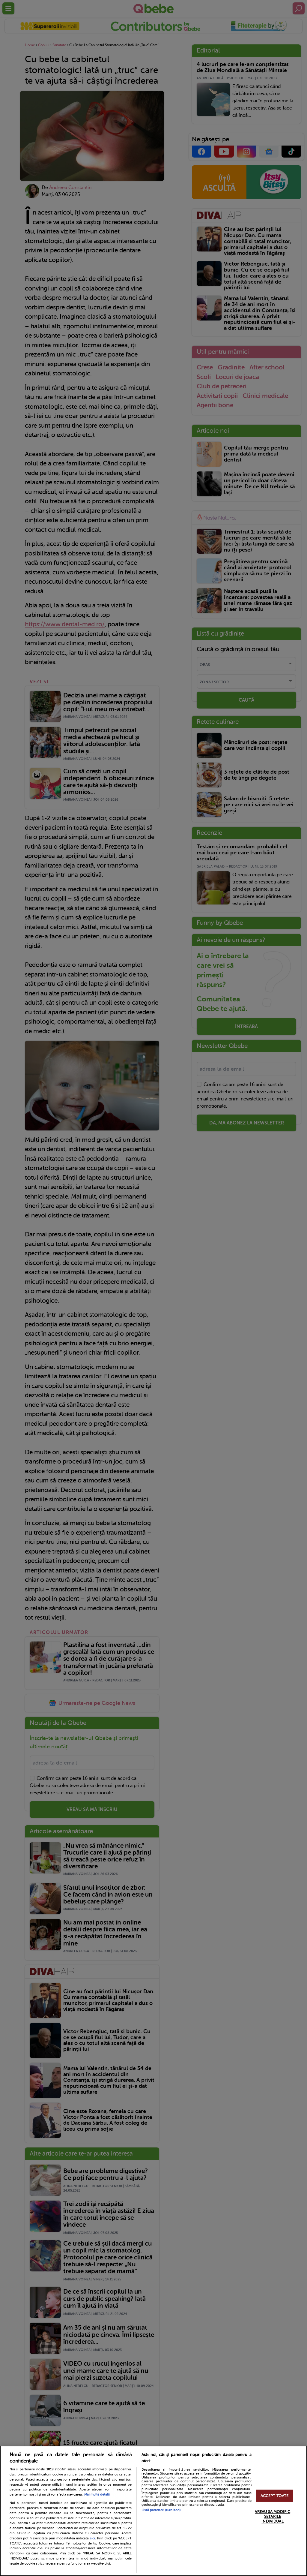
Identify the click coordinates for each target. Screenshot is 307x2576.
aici (92, 2538)
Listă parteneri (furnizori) (161, 2510)
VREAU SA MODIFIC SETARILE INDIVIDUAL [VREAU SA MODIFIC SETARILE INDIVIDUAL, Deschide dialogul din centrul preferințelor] (272, 2516)
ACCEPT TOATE (275, 2495)
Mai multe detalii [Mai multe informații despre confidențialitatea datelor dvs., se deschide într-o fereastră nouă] (97, 2494)
